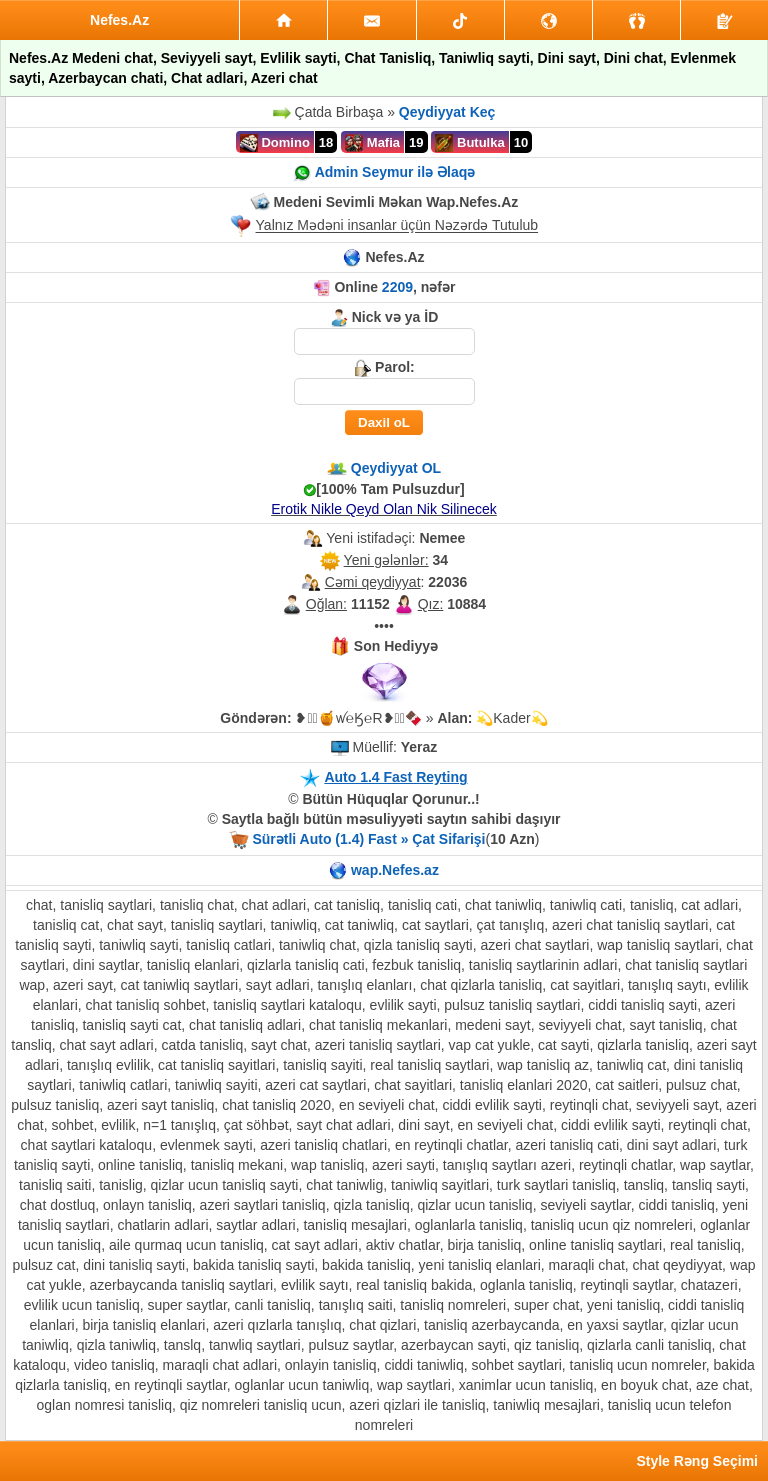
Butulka (469, 143)
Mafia (372, 143)
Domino (275, 143)
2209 (397, 287)
